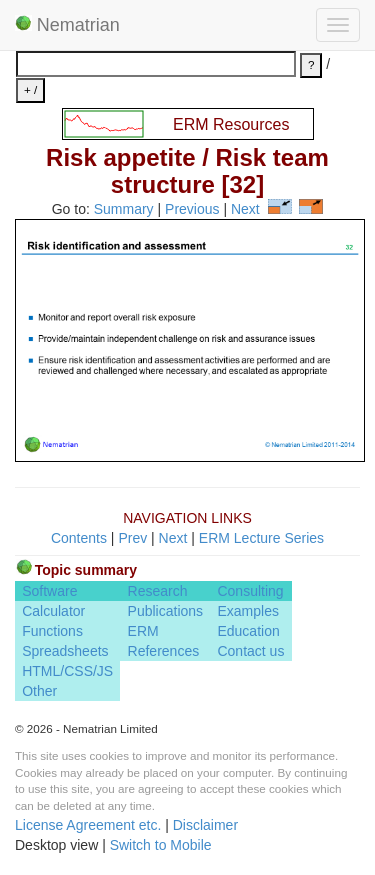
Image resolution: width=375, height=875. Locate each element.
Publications (166, 611)
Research (158, 591)
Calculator (53, 611)
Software (49, 591)
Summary (124, 209)
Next (245, 209)
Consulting (250, 591)
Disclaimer (205, 825)
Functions (52, 631)
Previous (192, 209)
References (164, 651)
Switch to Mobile (161, 845)
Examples (247, 611)
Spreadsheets (65, 651)
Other (39, 691)
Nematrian (67, 25)
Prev (132, 538)
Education (248, 631)
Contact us (250, 651)
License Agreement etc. (88, 825)
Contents (79, 538)
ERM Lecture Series (261, 538)
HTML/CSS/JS (67, 671)
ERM (143, 631)
